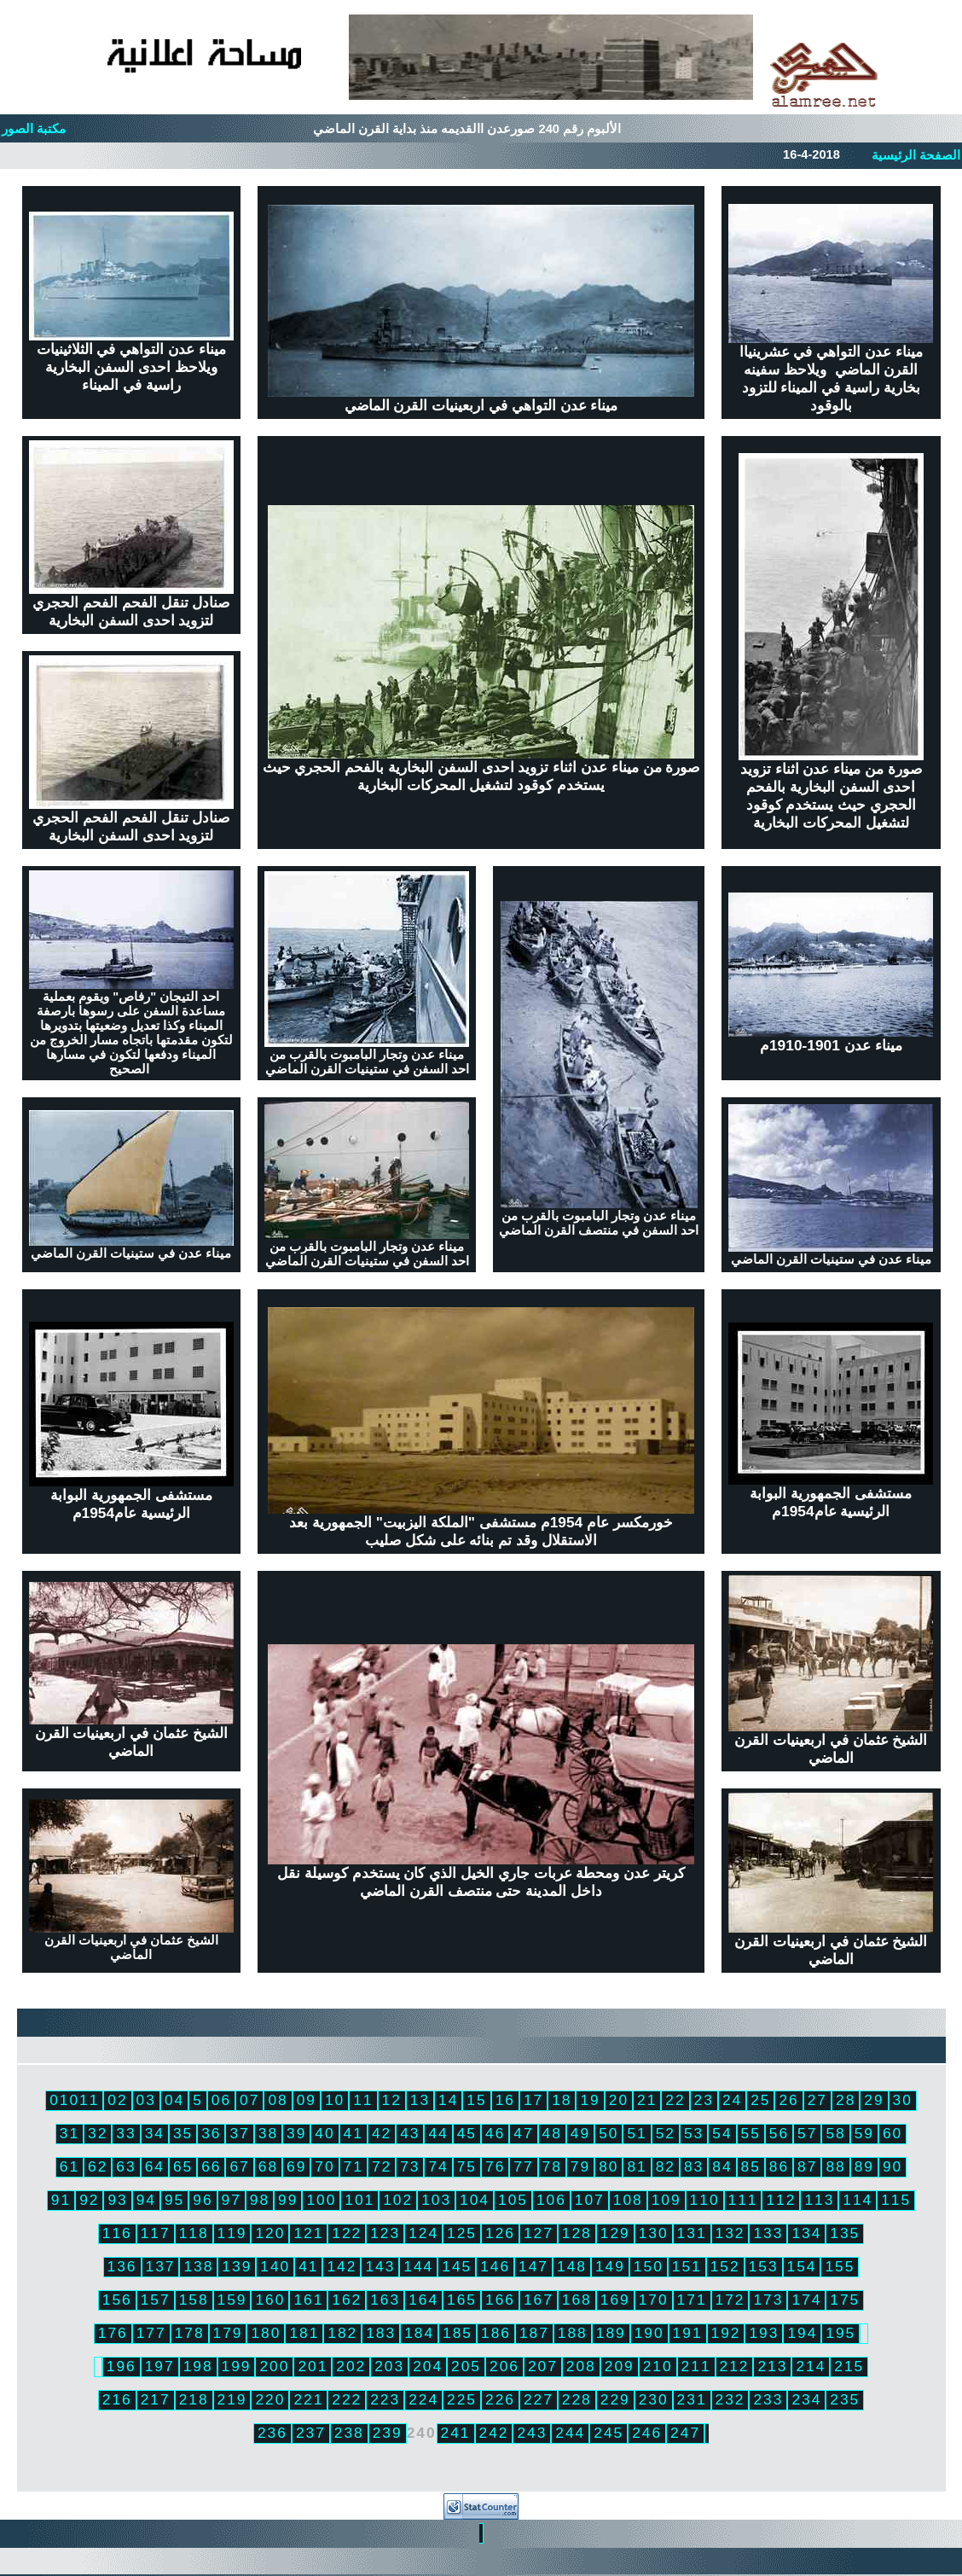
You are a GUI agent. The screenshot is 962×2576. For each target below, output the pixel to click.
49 (580, 2133)
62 (97, 2166)
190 (649, 2332)
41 (353, 2133)
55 (751, 2133)
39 (296, 2133)
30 (903, 2099)
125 (462, 2233)
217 (156, 2399)
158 (194, 2299)
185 (457, 2332)
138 (198, 2266)
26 (788, 2099)
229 (615, 2399)
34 (155, 2133)
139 (237, 2266)
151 (687, 2266)
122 (347, 2233)
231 (692, 2399)
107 (590, 2199)
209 (620, 2366)
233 (768, 2399)
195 (840, 2332)
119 (232, 2233)
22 (675, 2099)
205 (466, 2366)
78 (552, 2166)
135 (845, 2233)
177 (151, 2332)
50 (608, 2133)
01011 (74, 2099)
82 (665, 2166)
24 (732, 2099)
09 (306, 2099)
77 (523, 2166)
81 (636, 2166)
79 (580, 2166)
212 (735, 2366)
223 (385, 2399)
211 (696, 2366)
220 (270, 2399)
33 (126, 2133)
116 (117, 2233)
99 (288, 2199)
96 (202, 2199)
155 (840, 2266)
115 (896, 2199)
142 (341, 2266)
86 (779, 2166)
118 (194, 2233)
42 (381, 2133)
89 (864, 2166)
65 (183, 2166)
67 (239, 2166)
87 (807, 2166)
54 (722, 2133)
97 (231, 2199)
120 (270, 2233)
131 (692, 2233)
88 (835, 2166)
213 (772, 2366)
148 (572, 2266)
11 (363, 2099)
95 (174, 2199)
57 (807, 2133)
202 (351, 2366)
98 (259, 2199)
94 (146, 2199)
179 (228, 2332)
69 (296, 2166)
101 (359, 2199)
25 (760, 2099)
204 (428, 2366)
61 (69, 2166)
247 (685, 2432)
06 (221, 2099)
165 (462, 2299)
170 (654, 2299)
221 (308, 2399)
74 (438, 2166)
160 (270, 2299)
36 (211, 2133)
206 (504, 2366)
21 (647, 2099)
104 (475, 2199)
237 (311, 2432)
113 (819, 2199)
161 (308, 2299)
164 (423, 2299)
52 (665, 2133)
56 (779, 2133)
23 (704, 2099)
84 (722, 2166)
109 (666, 2199)
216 (117, 2399)
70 (324, 2166)
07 (249, 2099)
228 (577, 2399)
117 (156, 2233)
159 (232, 2299)
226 (500, 2399)
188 (573, 2332)
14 (448, 2099)
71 (353, 2166)
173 (768, 2299)
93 (117, 2199)
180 (266, 2332)
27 (817, 2099)
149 (610, 2266)
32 (97, 2133)
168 (577, 2299)
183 (381, 2332)
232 (730, 2399)
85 (751, 2166)
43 (410, 2133)
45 (467, 2133)
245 (608, 2432)
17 (533, 2099)
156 (117, 2299)
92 (89, 2199)
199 (237, 2366)
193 (764, 2332)
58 (835, 2133)
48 (552, 2133)
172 (730, 2299)
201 (312, 2366)
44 (438, 2133)
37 (239, 2133)
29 (874, 2099)
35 (183, 2133)
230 (654, 2399)
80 (608, 2166)
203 (389, 2366)
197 (160, 2366)
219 (232, 2399)
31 (69, 2133)
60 (892, 2133)
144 (418, 2266)
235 (845, 2399)
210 (658, 2366)
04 (174, 2099)
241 (456, 2432)
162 (347, 2299)
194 (802, 2332)
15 (476, 2099)
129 (615, 2233)
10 (335, 2099)
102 (398, 2199)
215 (849, 2366)
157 (156, 2299)
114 (857, 2199)
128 (577, 2233)
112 (781, 2199)
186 (496, 2332)
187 (534, 2332)
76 (495, 2166)
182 (342, 2332)
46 (495, 2133)
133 (768, 2233)
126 (500, 2233)
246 (647, 2432)
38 (268, 2133)
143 (380, 2266)
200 (274, 2366)
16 (505, 2099)
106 (551, 2199)
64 (155, 2166)
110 (705, 2199)
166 (500, 2299)
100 (321, 2199)
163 (385, 2299)
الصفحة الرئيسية (916, 155)
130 (654, 2233)
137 (161, 2266)
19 (590, 2099)
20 (619, 2099)
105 (513, 2199)
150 (649, 2266)
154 (802, 2266)
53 (694, 2133)
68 (268, 2166)
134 (806, 2233)
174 (806, 2299)
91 (61, 2199)
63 (126, 2166)
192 (726, 2332)
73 (410, 2166)
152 (725, 2266)
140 (275, 2266)
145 (457, 2266)
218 (194, 2399)
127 (538, 2233)
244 (570, 2432)
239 (388, 2432)
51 (636, 2133)
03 (146, 2099)
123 (385, 2233)
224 (423, 2399)
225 (462, 2399)
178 (190, 2332)
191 (688, 2332)
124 (423, 2233)
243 (532, 2432)
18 (561, 2099)
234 (806, 2399)
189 (611, 2332)
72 (381, 2166)
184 (419, 2332)
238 (349, 2432)
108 (628, 2199)
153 (764, 2266)
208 (581, 2366)
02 (117, 2099)
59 (864, 2133)
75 (467, 2166)
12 (392, 2099)
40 (324, 2133)
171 (692, 2299)
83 (694, 2166)
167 (538, 2299)
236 (272, 2432)
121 (308, 2233)
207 (543, 2366)
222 (347, 2399)
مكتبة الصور (34, 129)
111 (743, 2199)
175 (845, 2299)
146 (495, 2266)
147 (533, 2266)
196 (121, 2366)
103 (436, 2199)
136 (122, 2266)
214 (811, 2366)
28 (845, 2099)
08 (277, 2099)
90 (892, 2166)
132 (730, 2233)
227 (538, 2399)
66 (211, 2166)
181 (304, 2332)
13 (420, 2099)
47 (523, 2133)
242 (494, 2432)
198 (198, 2366)
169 (615, 2299)
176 (113, 2332)
